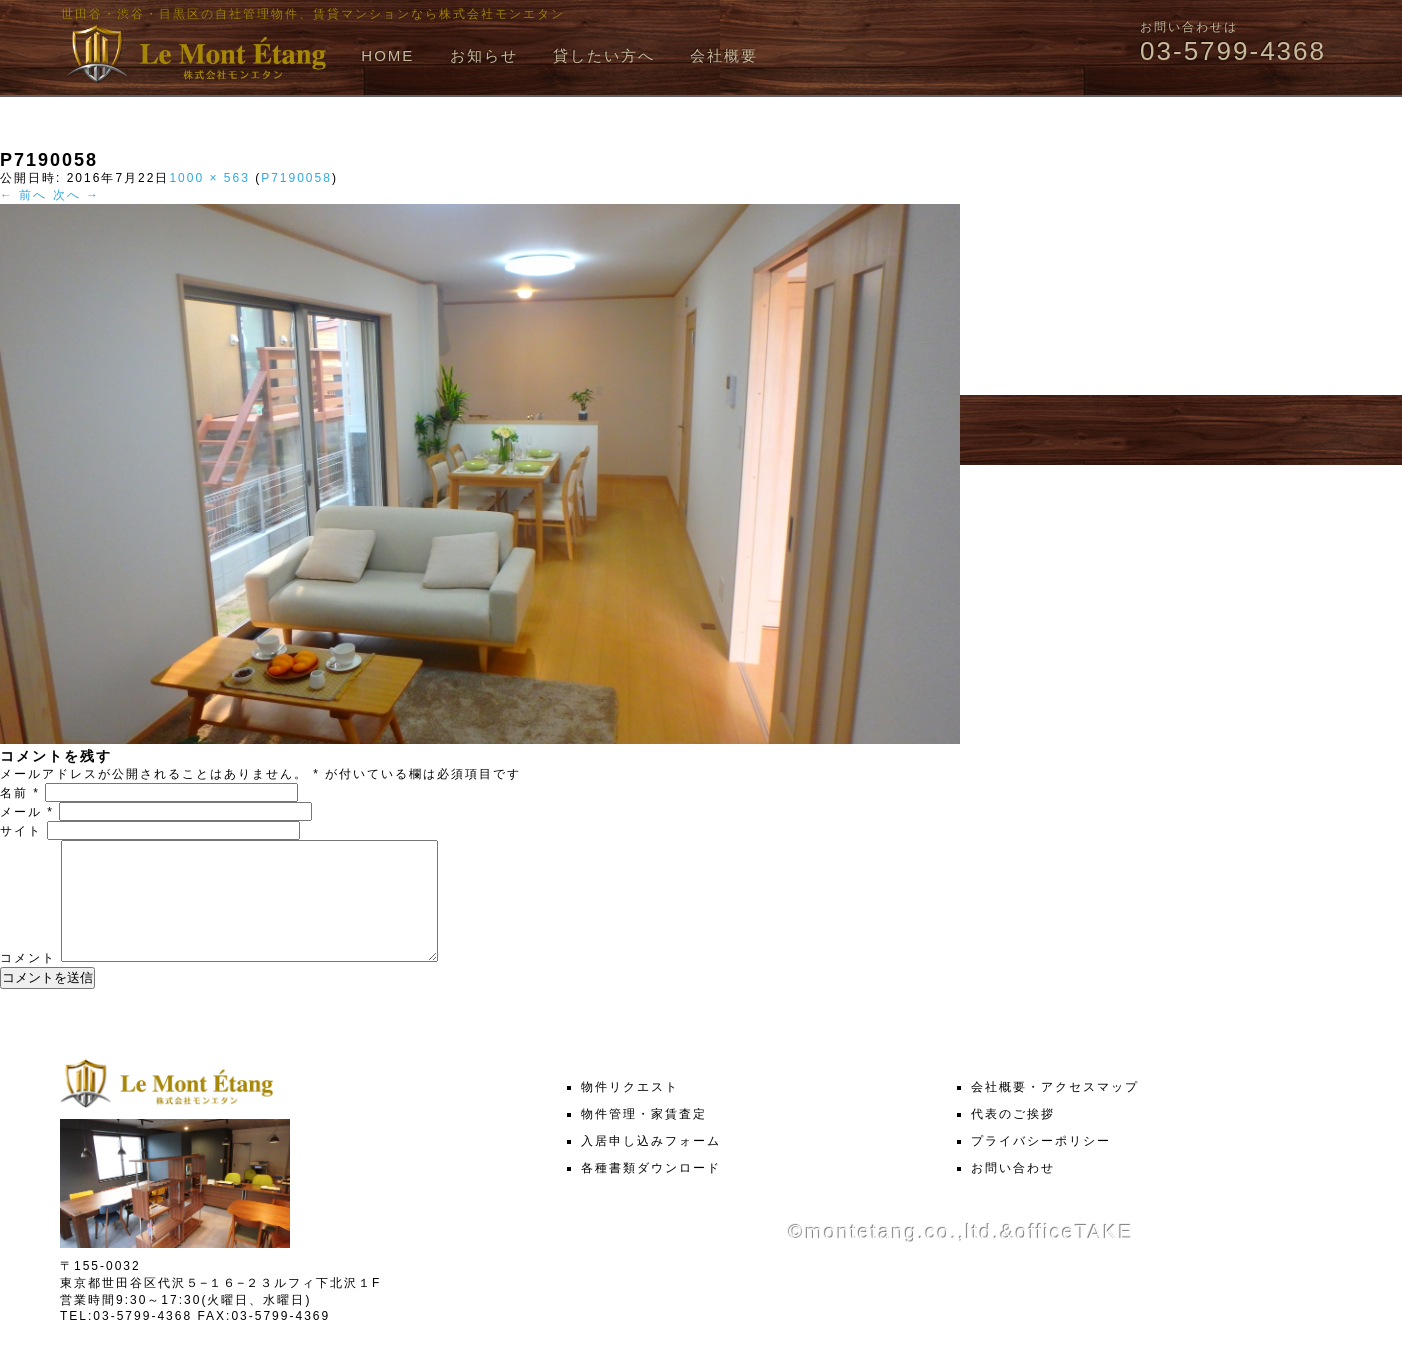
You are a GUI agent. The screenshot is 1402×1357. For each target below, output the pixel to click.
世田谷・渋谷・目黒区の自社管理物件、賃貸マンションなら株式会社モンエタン (313, 14)
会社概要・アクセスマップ (1055, 1111)
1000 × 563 (209, 178)
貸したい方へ (604, 55)
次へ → (76, 195)
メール (27, 812)
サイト (21, 831)
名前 (20, 793)
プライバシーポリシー (1041, 1165)
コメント (28, 982)
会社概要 (724, 55)
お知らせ (484, 55)
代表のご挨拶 (1013, 1138)
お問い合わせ (1013, 1192)
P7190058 (296, 178)
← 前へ (23, 195)
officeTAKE (1075, 1256)
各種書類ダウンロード (651, 1192)
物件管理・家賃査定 (644, 1138)
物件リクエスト (630, 1111)
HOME (387, 55)
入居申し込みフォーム (651, 1165)
